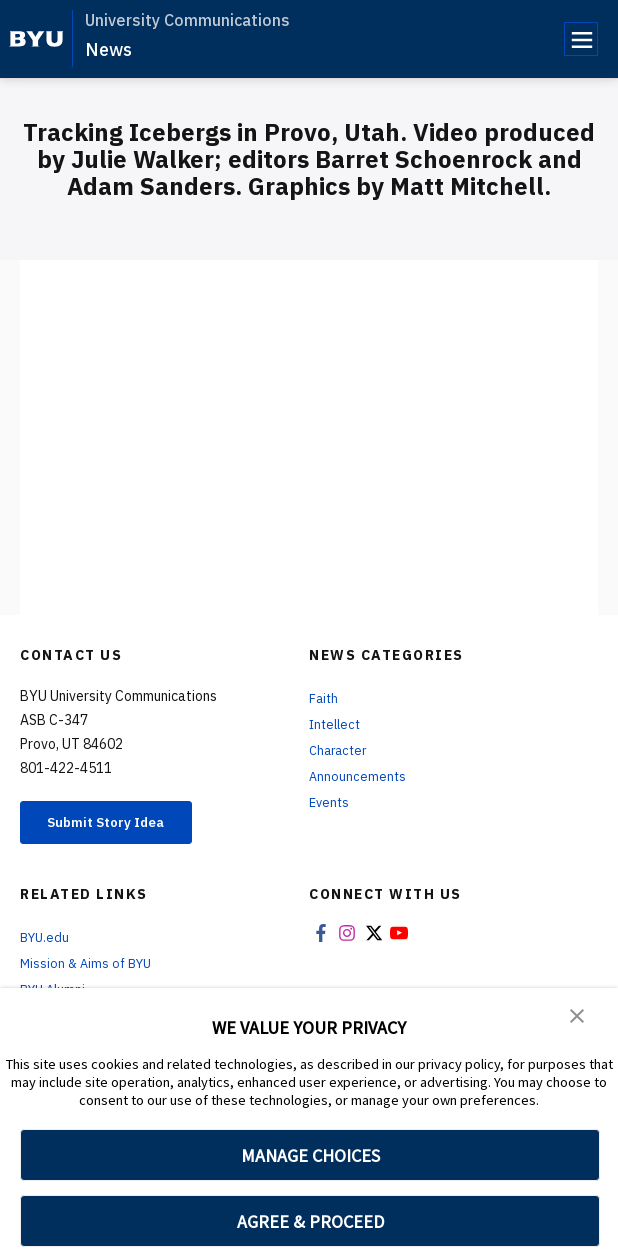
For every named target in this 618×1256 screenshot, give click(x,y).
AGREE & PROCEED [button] (310, 1221)
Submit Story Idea (123, 825)
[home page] (36, 39)
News (108, 49)
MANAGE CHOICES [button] (310, 1155)
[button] (578, 1017)
